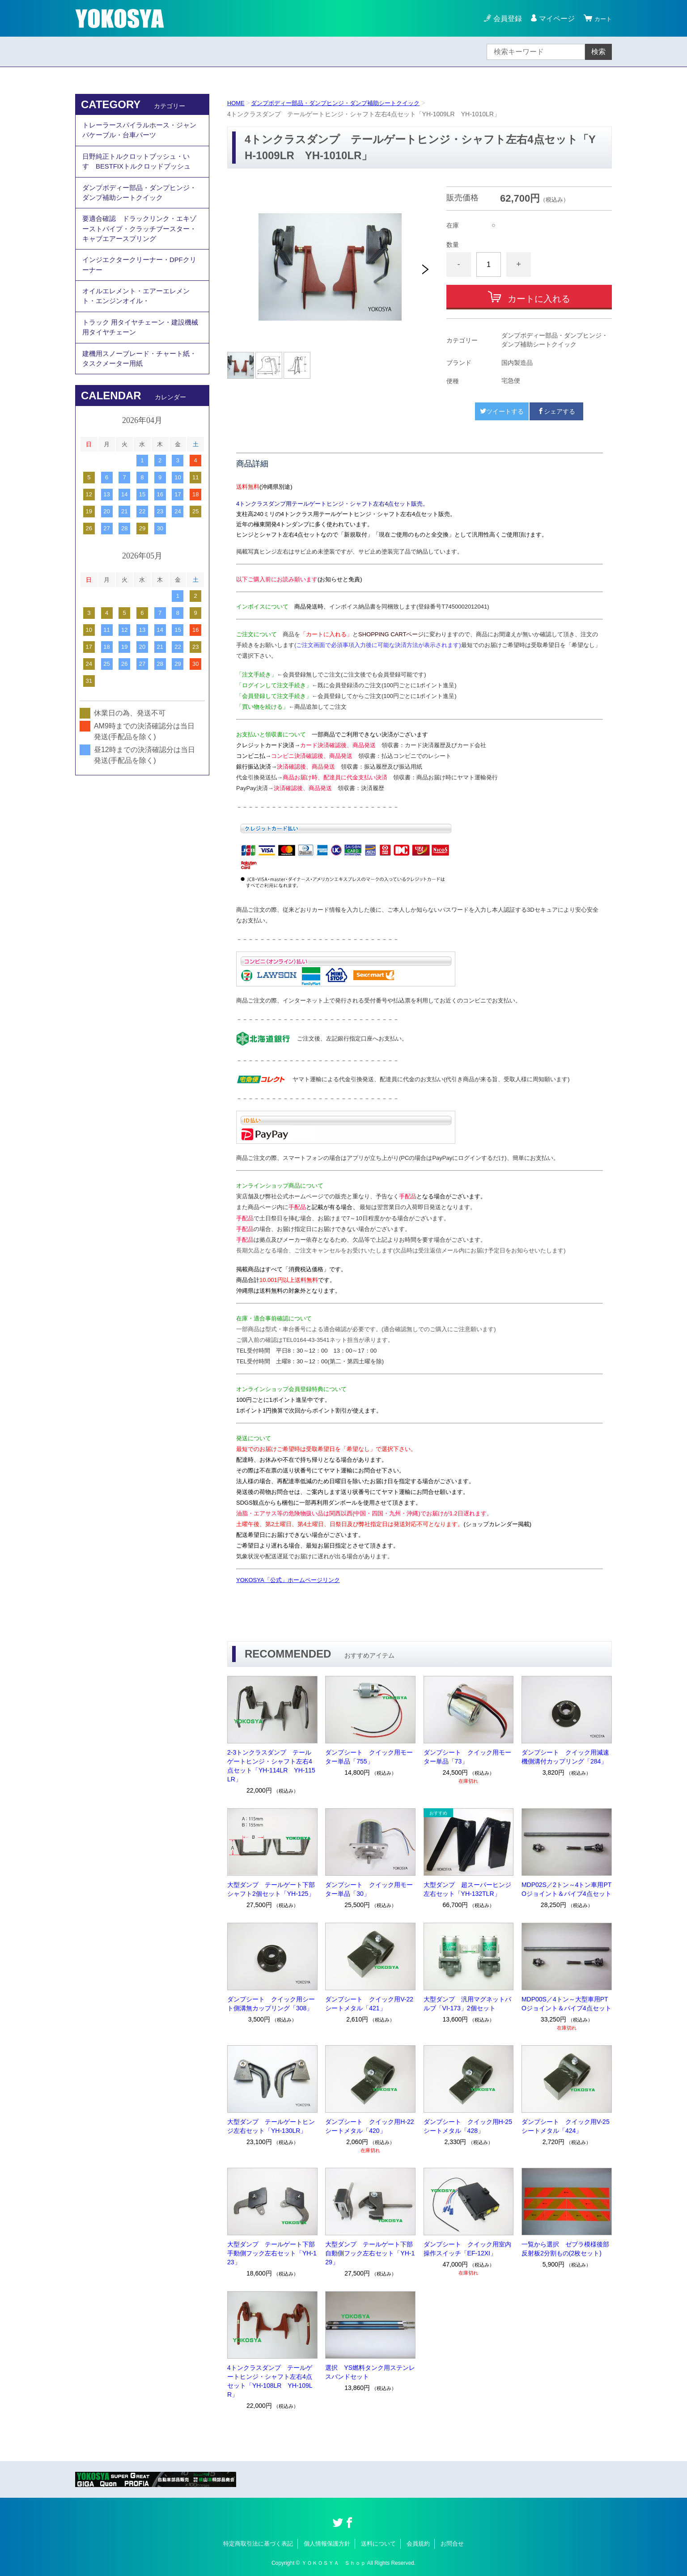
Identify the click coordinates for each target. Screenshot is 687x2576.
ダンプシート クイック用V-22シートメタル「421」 (369, 2004)
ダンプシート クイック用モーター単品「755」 (369, 1757)
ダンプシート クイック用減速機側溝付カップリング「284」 (565, 1757)
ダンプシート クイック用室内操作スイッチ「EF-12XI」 (467, 2249)
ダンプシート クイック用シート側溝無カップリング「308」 (271, 2004)
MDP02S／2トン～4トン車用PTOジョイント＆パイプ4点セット (566, 1889)
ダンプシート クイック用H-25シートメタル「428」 (468, 2126)
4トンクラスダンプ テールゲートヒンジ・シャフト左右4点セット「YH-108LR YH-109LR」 (270, 2381)
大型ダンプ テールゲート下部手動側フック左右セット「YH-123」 (272, 2253)
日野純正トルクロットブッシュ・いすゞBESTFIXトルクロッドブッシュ (140, 167)
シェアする (556, 411)
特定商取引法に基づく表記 (258, 2543)
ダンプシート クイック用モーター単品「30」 (369, 1889)
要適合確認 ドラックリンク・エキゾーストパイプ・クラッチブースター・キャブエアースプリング (139, 243)
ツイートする (502, 411)
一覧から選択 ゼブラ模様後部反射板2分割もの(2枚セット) (565, 2249)
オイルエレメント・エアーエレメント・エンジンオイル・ (139, 319)
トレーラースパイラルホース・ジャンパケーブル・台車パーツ (139, 132)
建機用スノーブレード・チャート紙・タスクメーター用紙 (136, 390)
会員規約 (418, 2543)
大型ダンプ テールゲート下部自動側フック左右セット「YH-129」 (370, 2253)
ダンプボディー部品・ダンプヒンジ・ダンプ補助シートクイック (343, 102)
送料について (378, 2543)
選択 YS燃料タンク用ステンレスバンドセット (370, 2372)
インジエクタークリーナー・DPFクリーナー (139, 284)
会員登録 (503, 18)
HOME (236, 102)
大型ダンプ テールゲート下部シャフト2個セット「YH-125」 (271, 1889)
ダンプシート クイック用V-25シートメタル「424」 (566, 2126)
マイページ (553, 18)
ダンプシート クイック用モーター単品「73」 (467, 1757)
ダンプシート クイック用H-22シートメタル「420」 (369, 2126)
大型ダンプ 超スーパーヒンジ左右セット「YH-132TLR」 (467, 1889)
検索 (598, 51)
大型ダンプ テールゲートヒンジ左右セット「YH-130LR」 (271, 2126)
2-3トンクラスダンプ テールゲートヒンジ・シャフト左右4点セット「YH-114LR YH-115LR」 (271, 1766)
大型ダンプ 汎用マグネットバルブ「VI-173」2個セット (467, 2004)
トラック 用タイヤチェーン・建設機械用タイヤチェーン (140, 355)
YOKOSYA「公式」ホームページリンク (288, 1580)
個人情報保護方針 (327, 2543)
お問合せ (452, 2543)
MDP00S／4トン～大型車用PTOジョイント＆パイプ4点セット (566, 2004)
